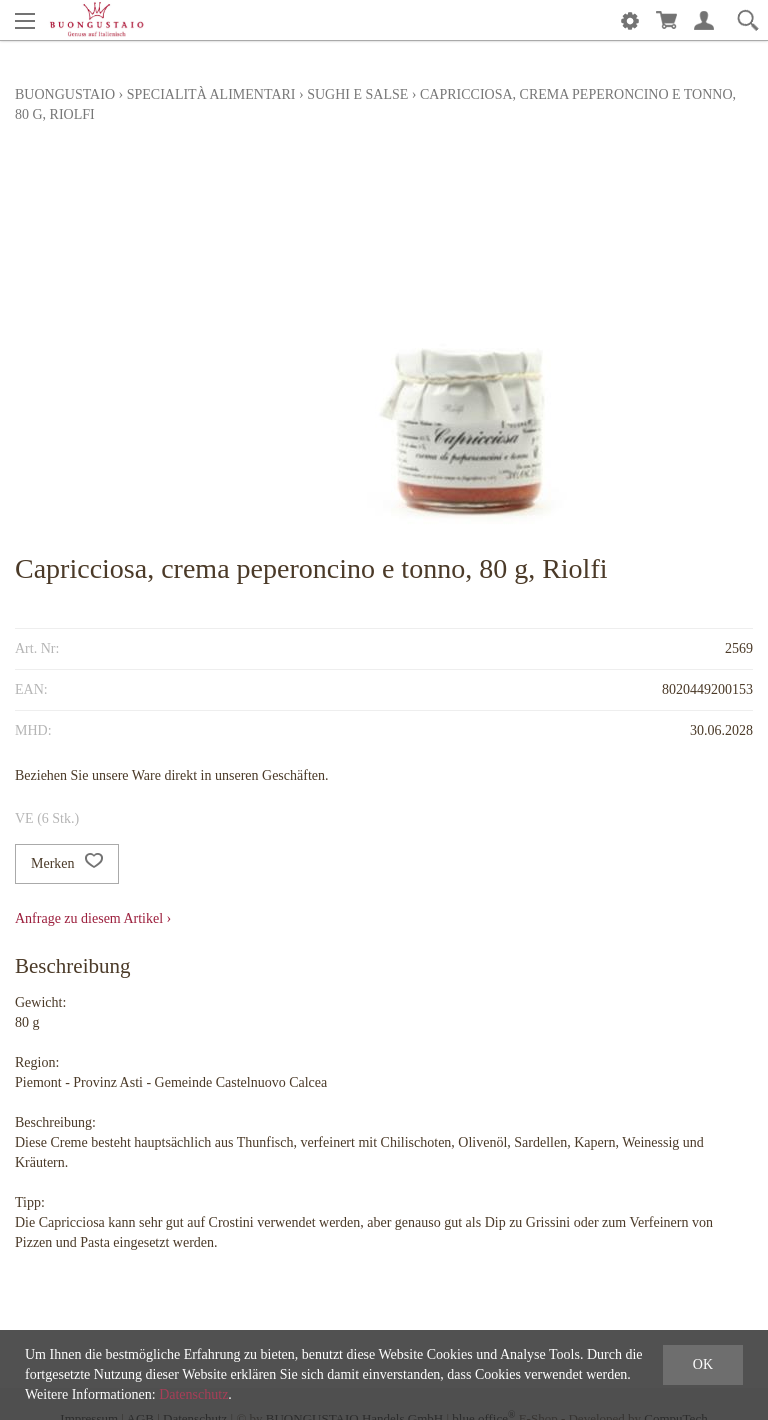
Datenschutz (193, 1394)
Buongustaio (65, 94)
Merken (67, 864)
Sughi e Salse (357, 94)
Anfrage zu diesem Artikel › (93, 918)
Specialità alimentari (211, 94)
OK (703, 1364)
